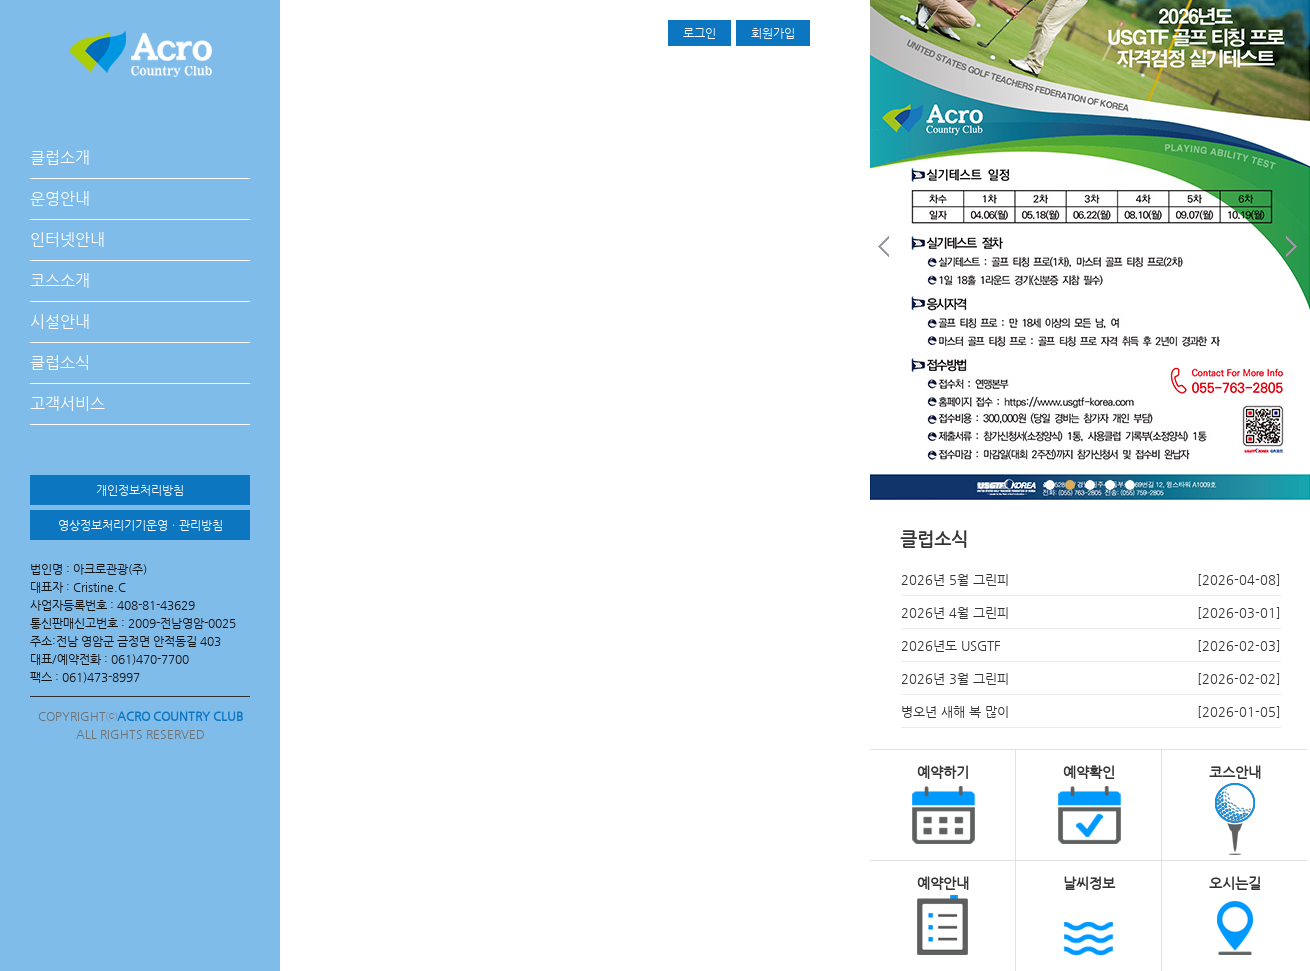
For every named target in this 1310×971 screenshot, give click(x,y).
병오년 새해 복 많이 (955, 711)
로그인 (699, 33)
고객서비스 (67, 403)
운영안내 (60, 198)
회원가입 (773, 33)
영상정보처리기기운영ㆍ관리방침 (140, 525)
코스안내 (1235, 772)
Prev (886, 251)
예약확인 (1089, 772)
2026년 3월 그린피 (955, 678)
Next (1294, 251)
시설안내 (60, 321)
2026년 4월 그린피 (955, 612)
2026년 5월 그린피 (955, 579)
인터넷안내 (67, 239)
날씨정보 (1089, 883)
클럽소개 (60, 157)
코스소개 (60, 280)
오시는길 (1235, 883)
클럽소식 (60, 362)
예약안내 (943, 883)
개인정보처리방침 (140, 490)
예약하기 (943, 772)
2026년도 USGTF (951, 645)
